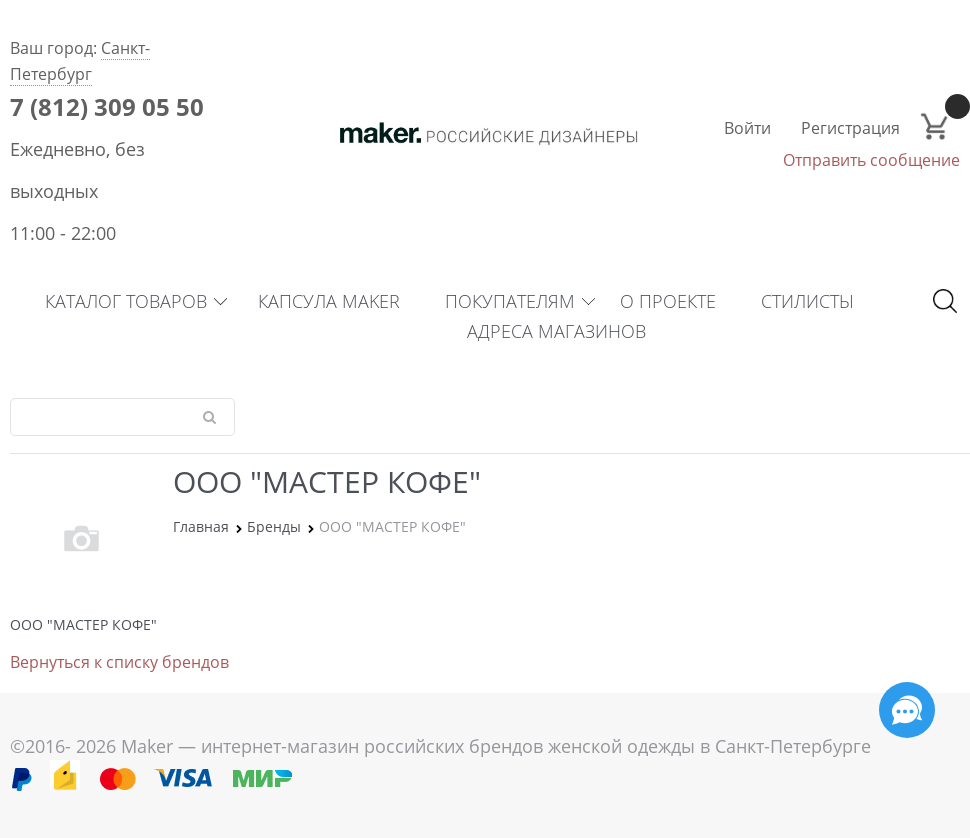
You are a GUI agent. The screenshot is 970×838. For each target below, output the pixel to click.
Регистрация (850, 128)
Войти (747, 128)
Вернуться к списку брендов (119, 662)
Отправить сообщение (871, 160)
